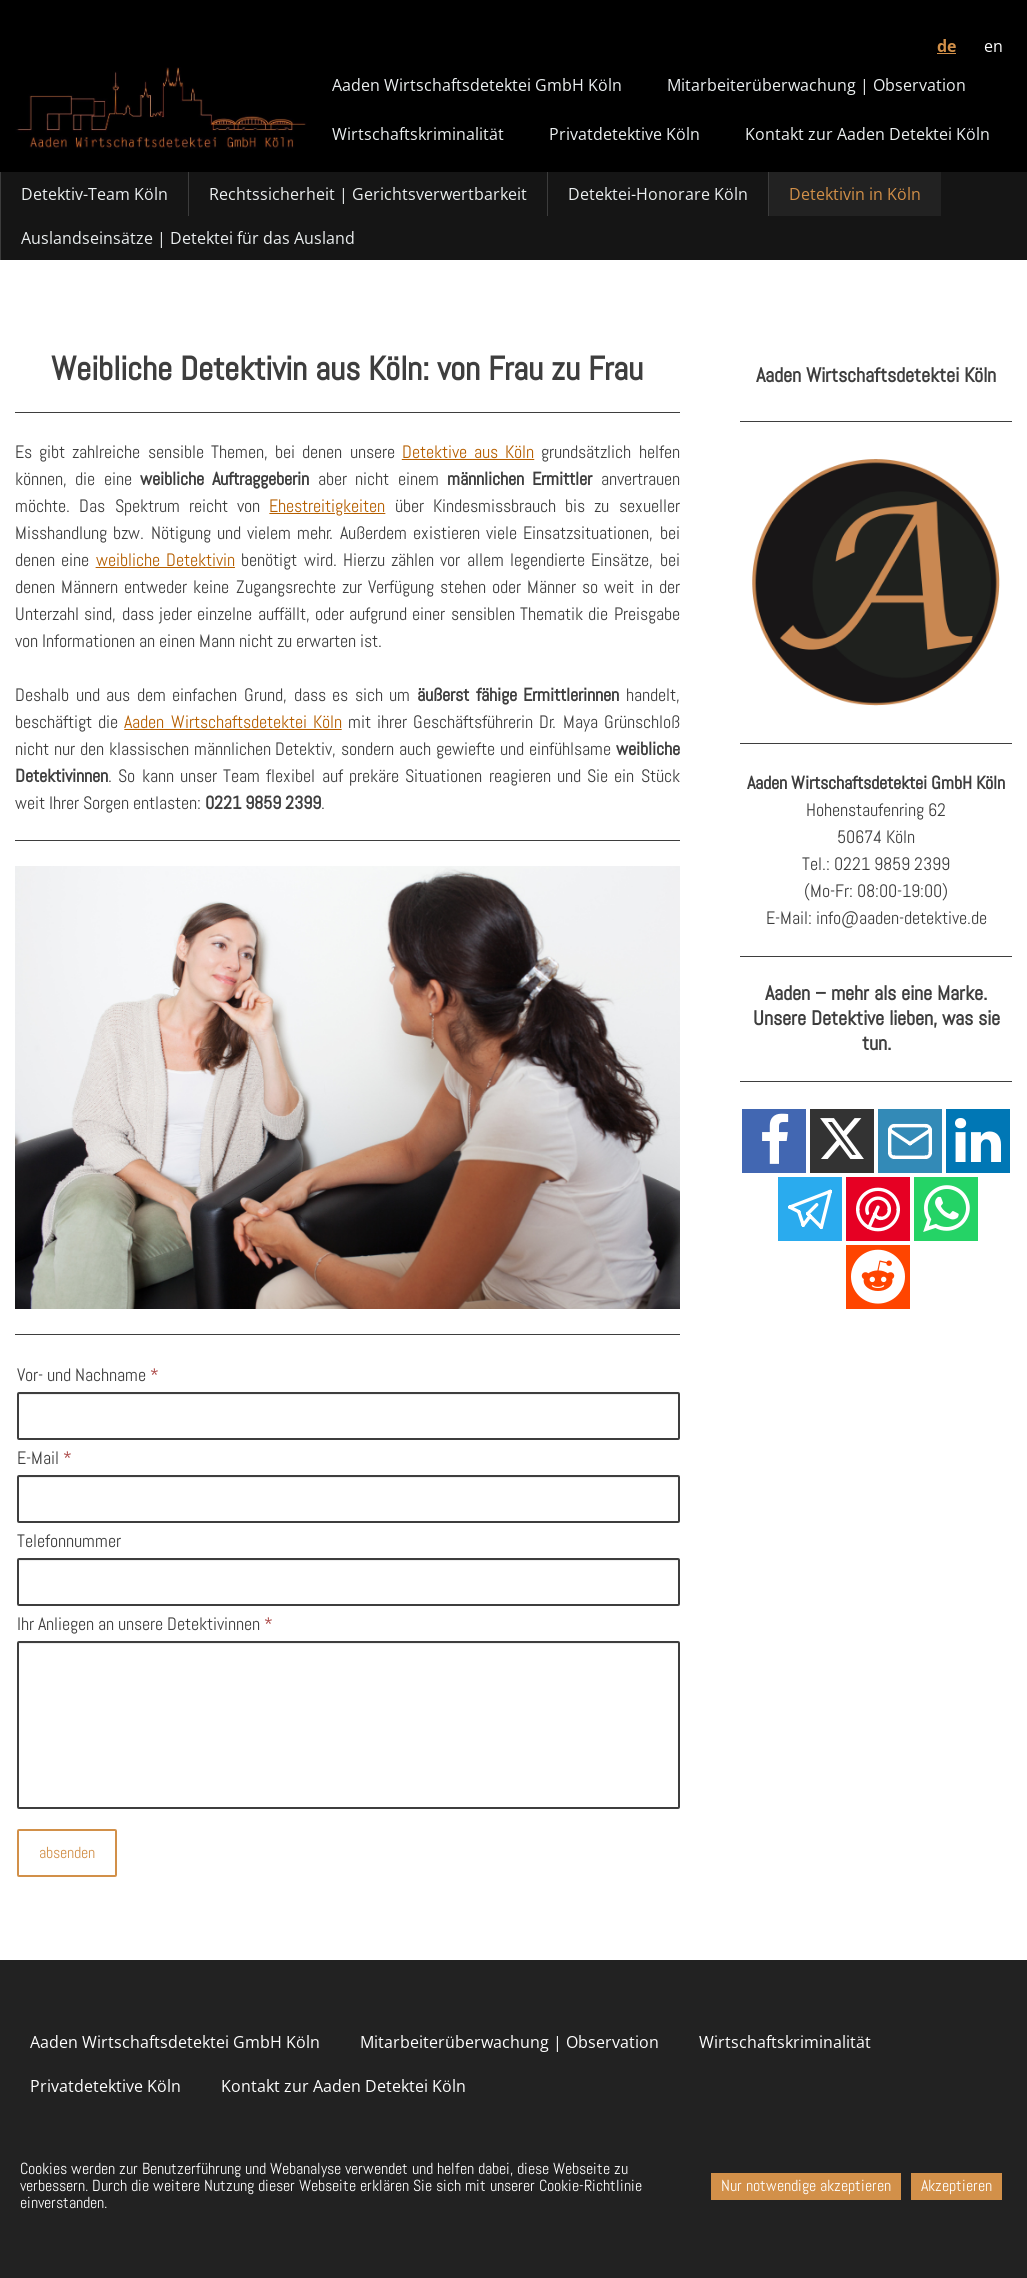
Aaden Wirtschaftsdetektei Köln (232, 721)
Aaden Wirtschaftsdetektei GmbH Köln (477, 85)
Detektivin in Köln (855, 194)
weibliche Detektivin (165, 559)
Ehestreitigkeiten (327, 505)
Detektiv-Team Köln (94, 194)
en (993, 46)
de (946, 46)
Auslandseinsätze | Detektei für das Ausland (188, 238)
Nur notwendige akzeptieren (806, 2185)
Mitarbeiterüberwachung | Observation (816, 85)
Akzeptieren (956, 2185)
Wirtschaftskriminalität (418, 134)
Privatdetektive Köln (624, 134)
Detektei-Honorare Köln (658, 194)
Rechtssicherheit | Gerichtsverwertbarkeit (368, 194)
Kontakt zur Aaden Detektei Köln (867, 134)
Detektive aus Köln (468, 451)
